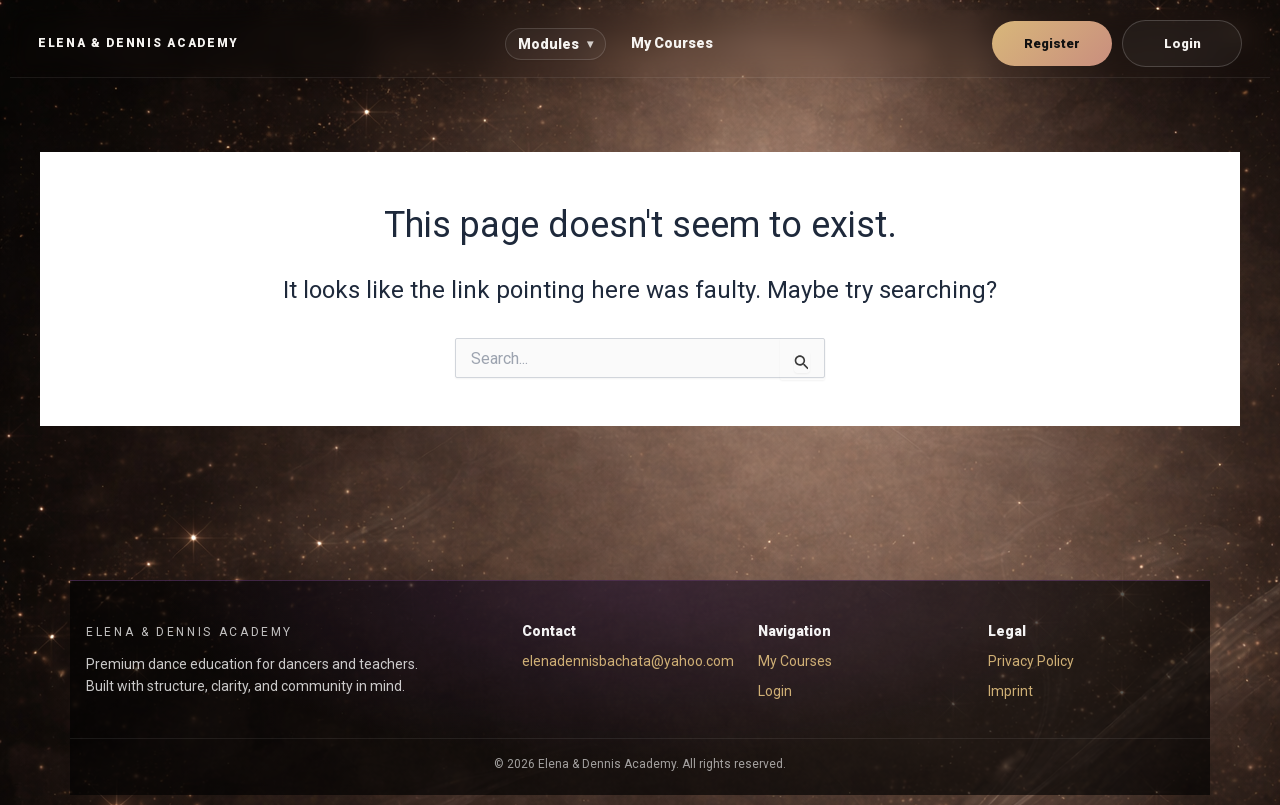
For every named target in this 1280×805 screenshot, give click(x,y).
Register (1052, 43)
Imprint (1010, 691)
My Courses (672, 43)
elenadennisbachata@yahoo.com (628, 661)
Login (1182, 43)
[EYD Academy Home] (138, 44)
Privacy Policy (1031, 661)
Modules (555, 44)
